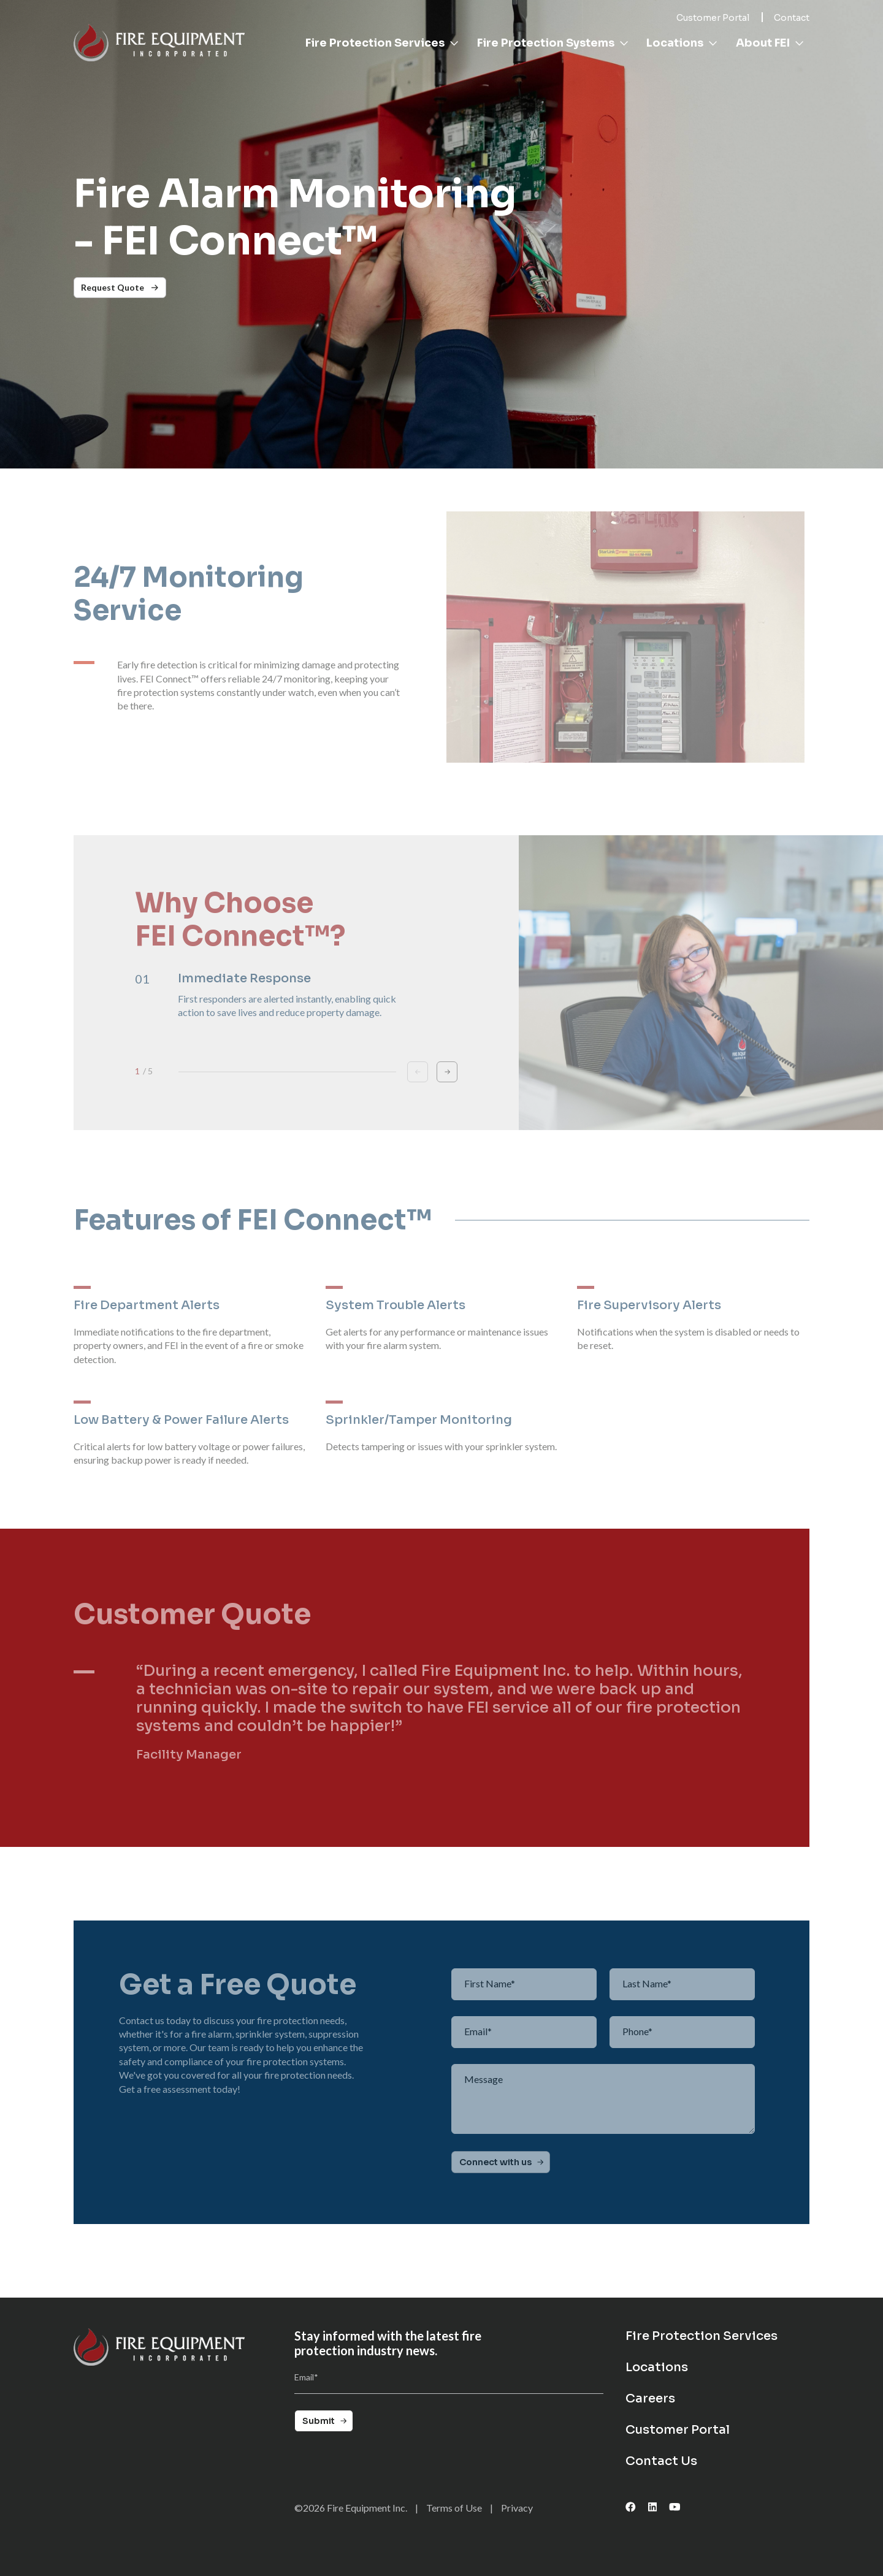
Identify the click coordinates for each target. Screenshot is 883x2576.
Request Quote (120, 287)
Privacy (517, 2507)
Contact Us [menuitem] (661, 2461)
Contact (791, 18)
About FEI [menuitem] (770, 43)
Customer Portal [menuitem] (677, 2430)
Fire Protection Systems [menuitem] (553, 43)
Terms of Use (454, 2507)
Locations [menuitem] (681, 43)
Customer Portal (712, 18)
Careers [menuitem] (650, 2398)
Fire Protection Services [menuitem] (382, 43)
